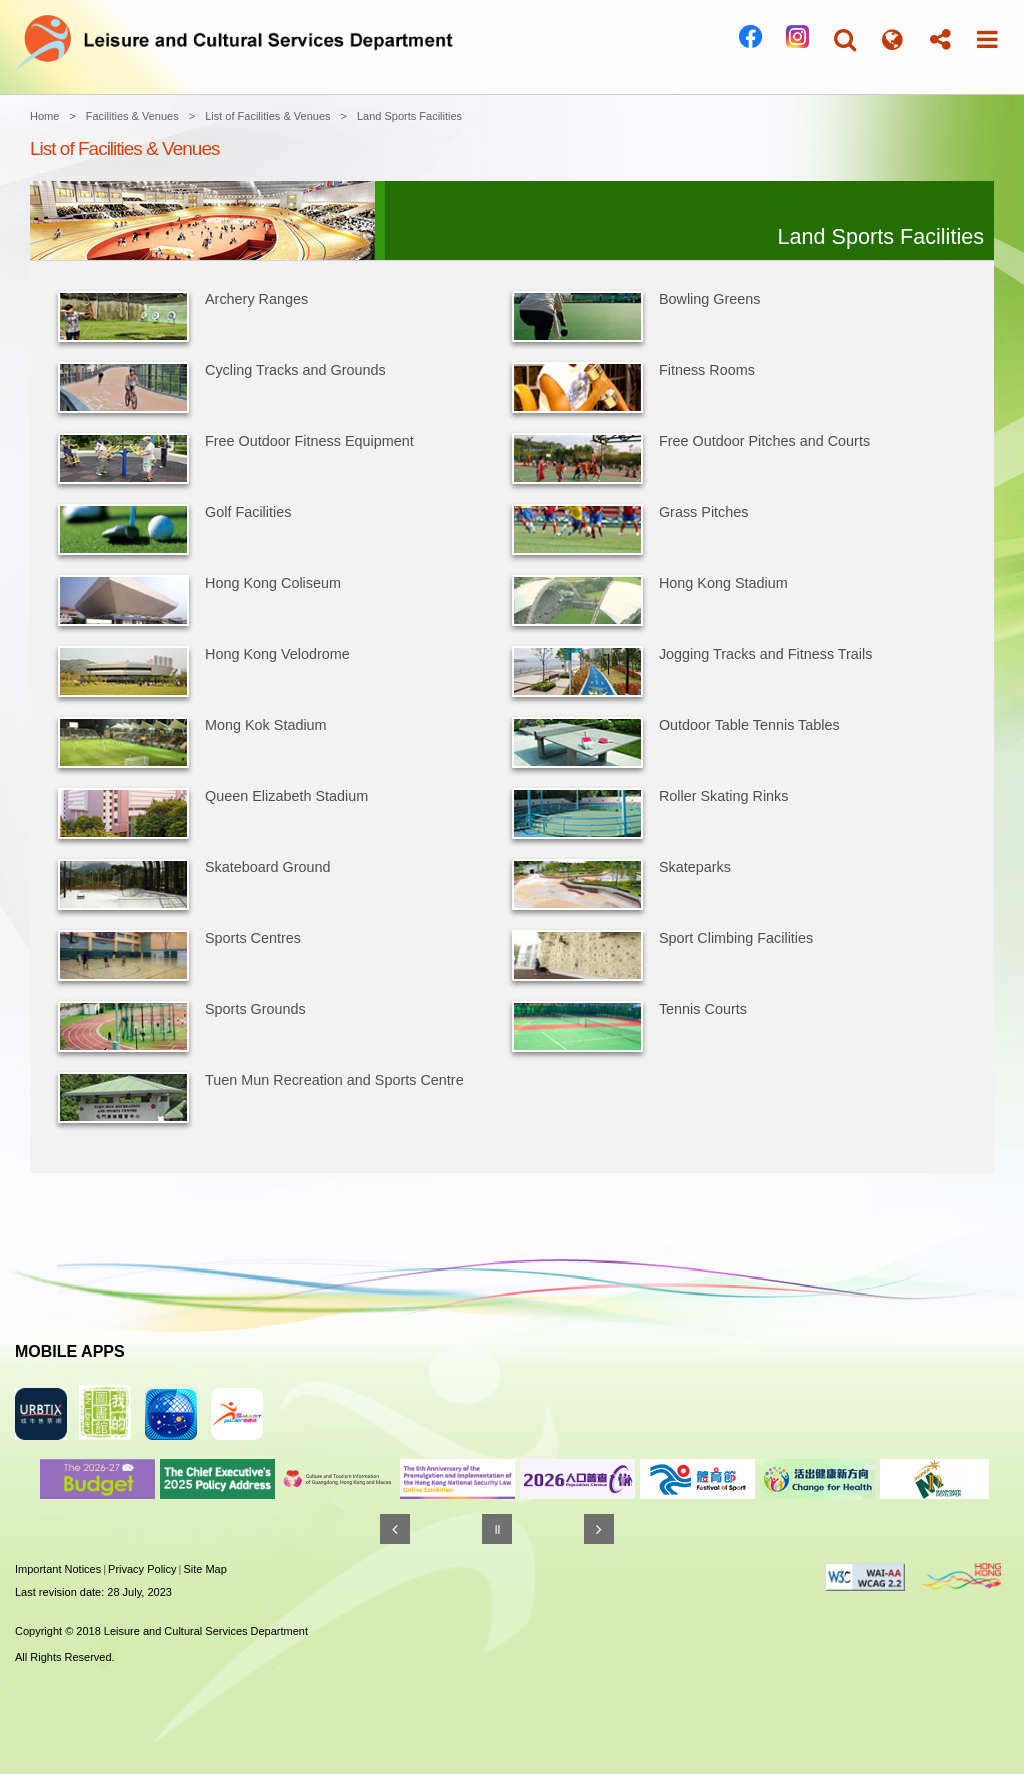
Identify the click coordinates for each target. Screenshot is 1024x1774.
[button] (845, 39)
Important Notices (58, 1569)
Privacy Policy (142, 1569)
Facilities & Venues (132, 116)
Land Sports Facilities (409, 116)
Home (44, 116)
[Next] (599, 1529)
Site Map (204, 1569)
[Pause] (497, 1529)
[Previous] (395, 1529)
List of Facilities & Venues (267, 116)
